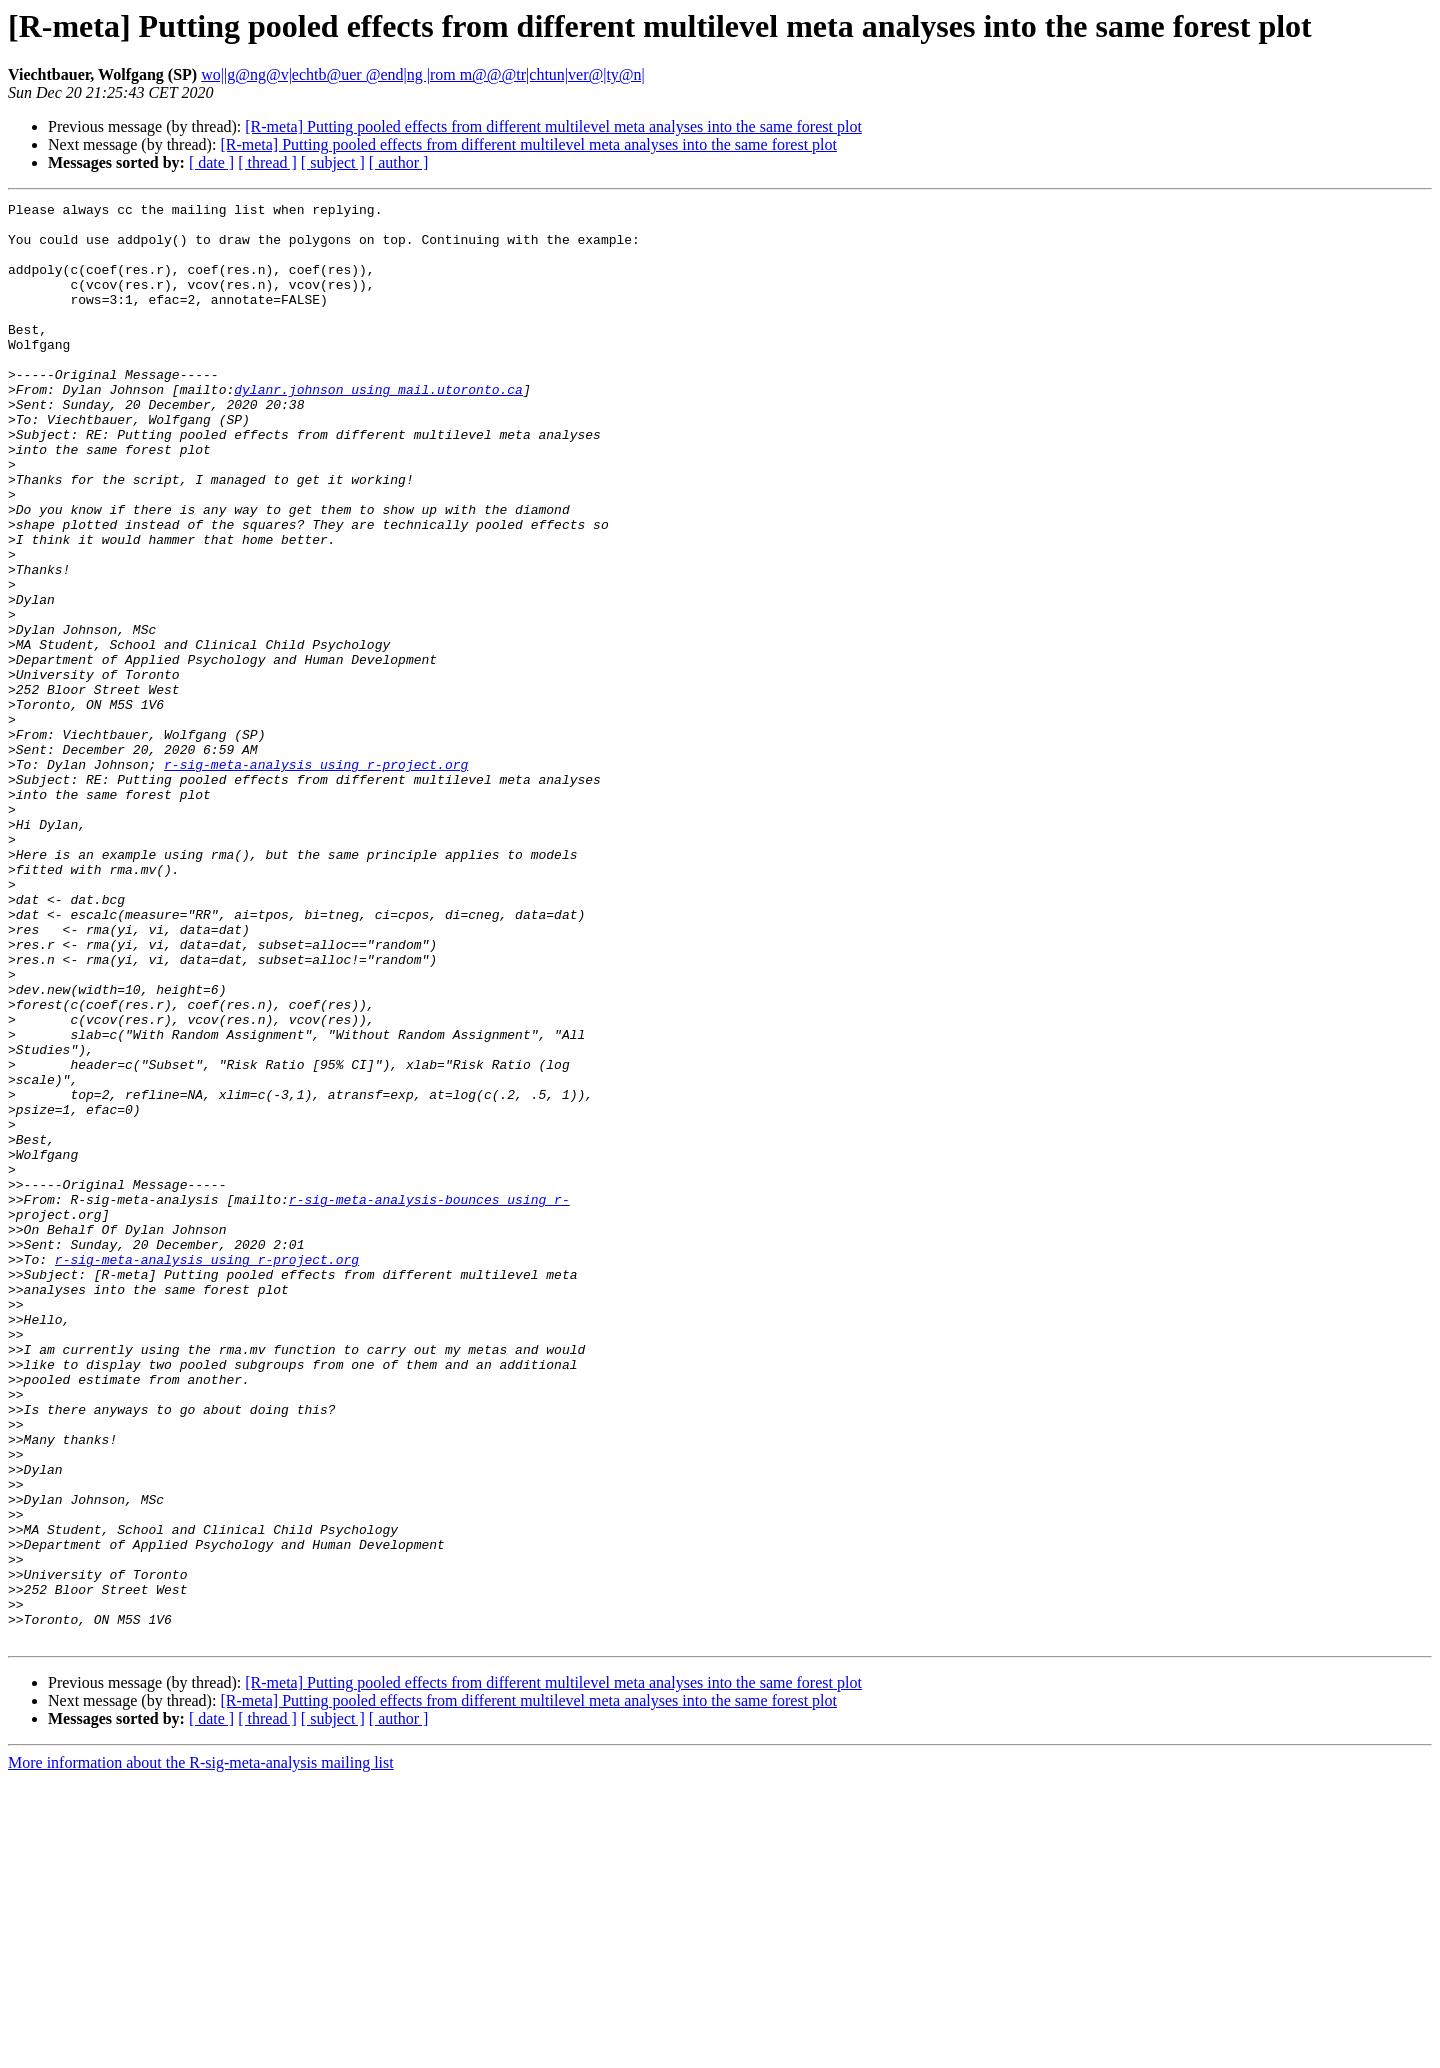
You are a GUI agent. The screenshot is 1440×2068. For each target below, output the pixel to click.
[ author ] (399, 162)
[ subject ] (333, 162)
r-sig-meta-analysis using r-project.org (316, 878)
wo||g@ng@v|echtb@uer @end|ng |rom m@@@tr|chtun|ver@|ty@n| (423, 74)
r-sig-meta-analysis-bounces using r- (429, 1400)
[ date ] (211, 162)
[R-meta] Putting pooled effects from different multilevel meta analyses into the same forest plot (553, 126)
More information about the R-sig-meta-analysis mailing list (201, 2050)
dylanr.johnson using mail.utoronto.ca (378, 428)
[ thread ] (267, 162)
